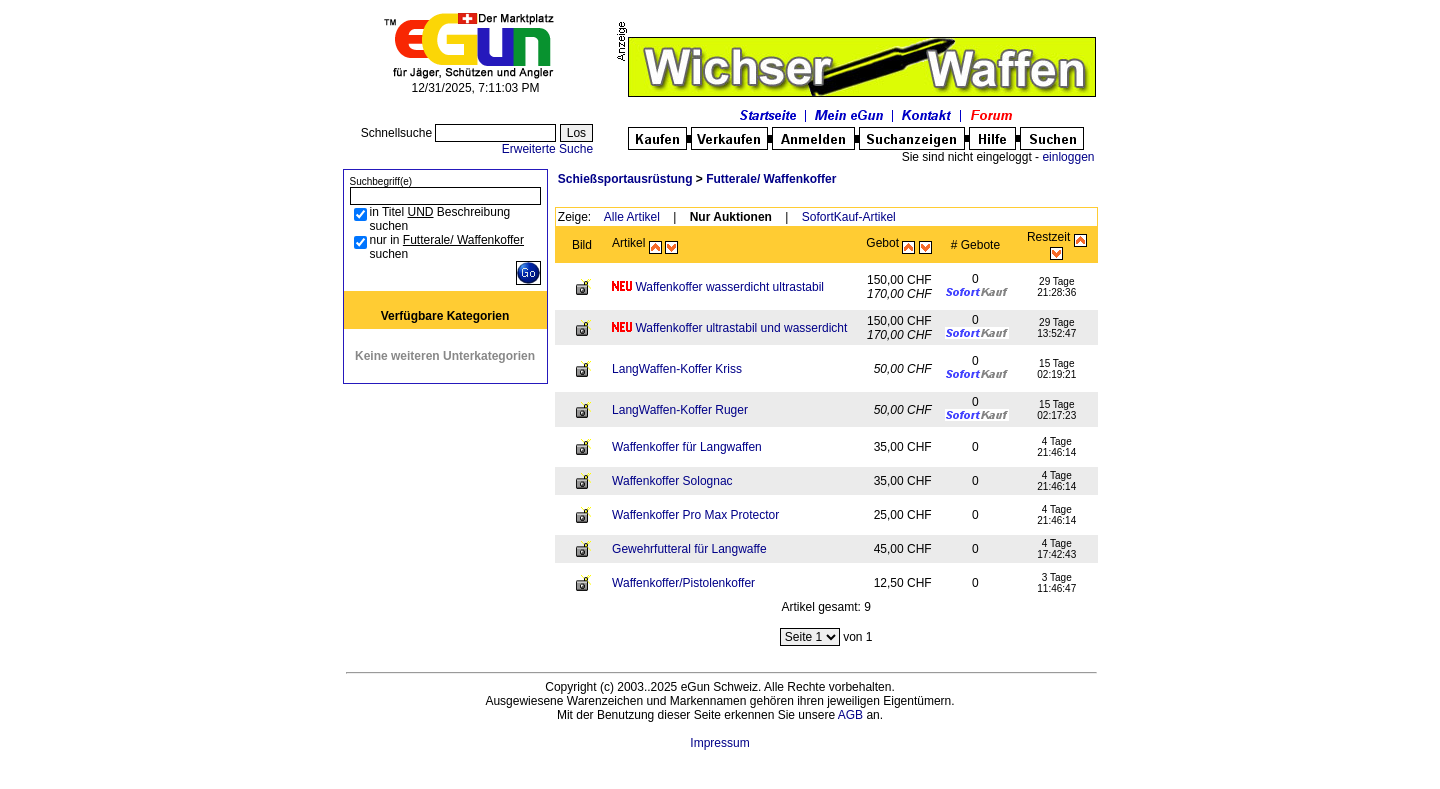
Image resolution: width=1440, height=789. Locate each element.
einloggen (1068, 157)
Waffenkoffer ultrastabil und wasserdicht (741, 328)
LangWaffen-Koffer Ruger (680, 410)
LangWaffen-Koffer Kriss (677, 369)
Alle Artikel (632, 217)
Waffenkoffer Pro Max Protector (695, 515)
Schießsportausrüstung (625, 179)
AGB (850, 715)
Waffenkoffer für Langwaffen (687, 447)
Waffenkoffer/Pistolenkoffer (683, 583)
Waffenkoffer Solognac (672, 481)
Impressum (719, 743)
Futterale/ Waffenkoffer (771, 179)
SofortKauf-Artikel (849, 217)
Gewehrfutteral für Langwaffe (689, 549)
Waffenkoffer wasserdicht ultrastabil (729, 287)
